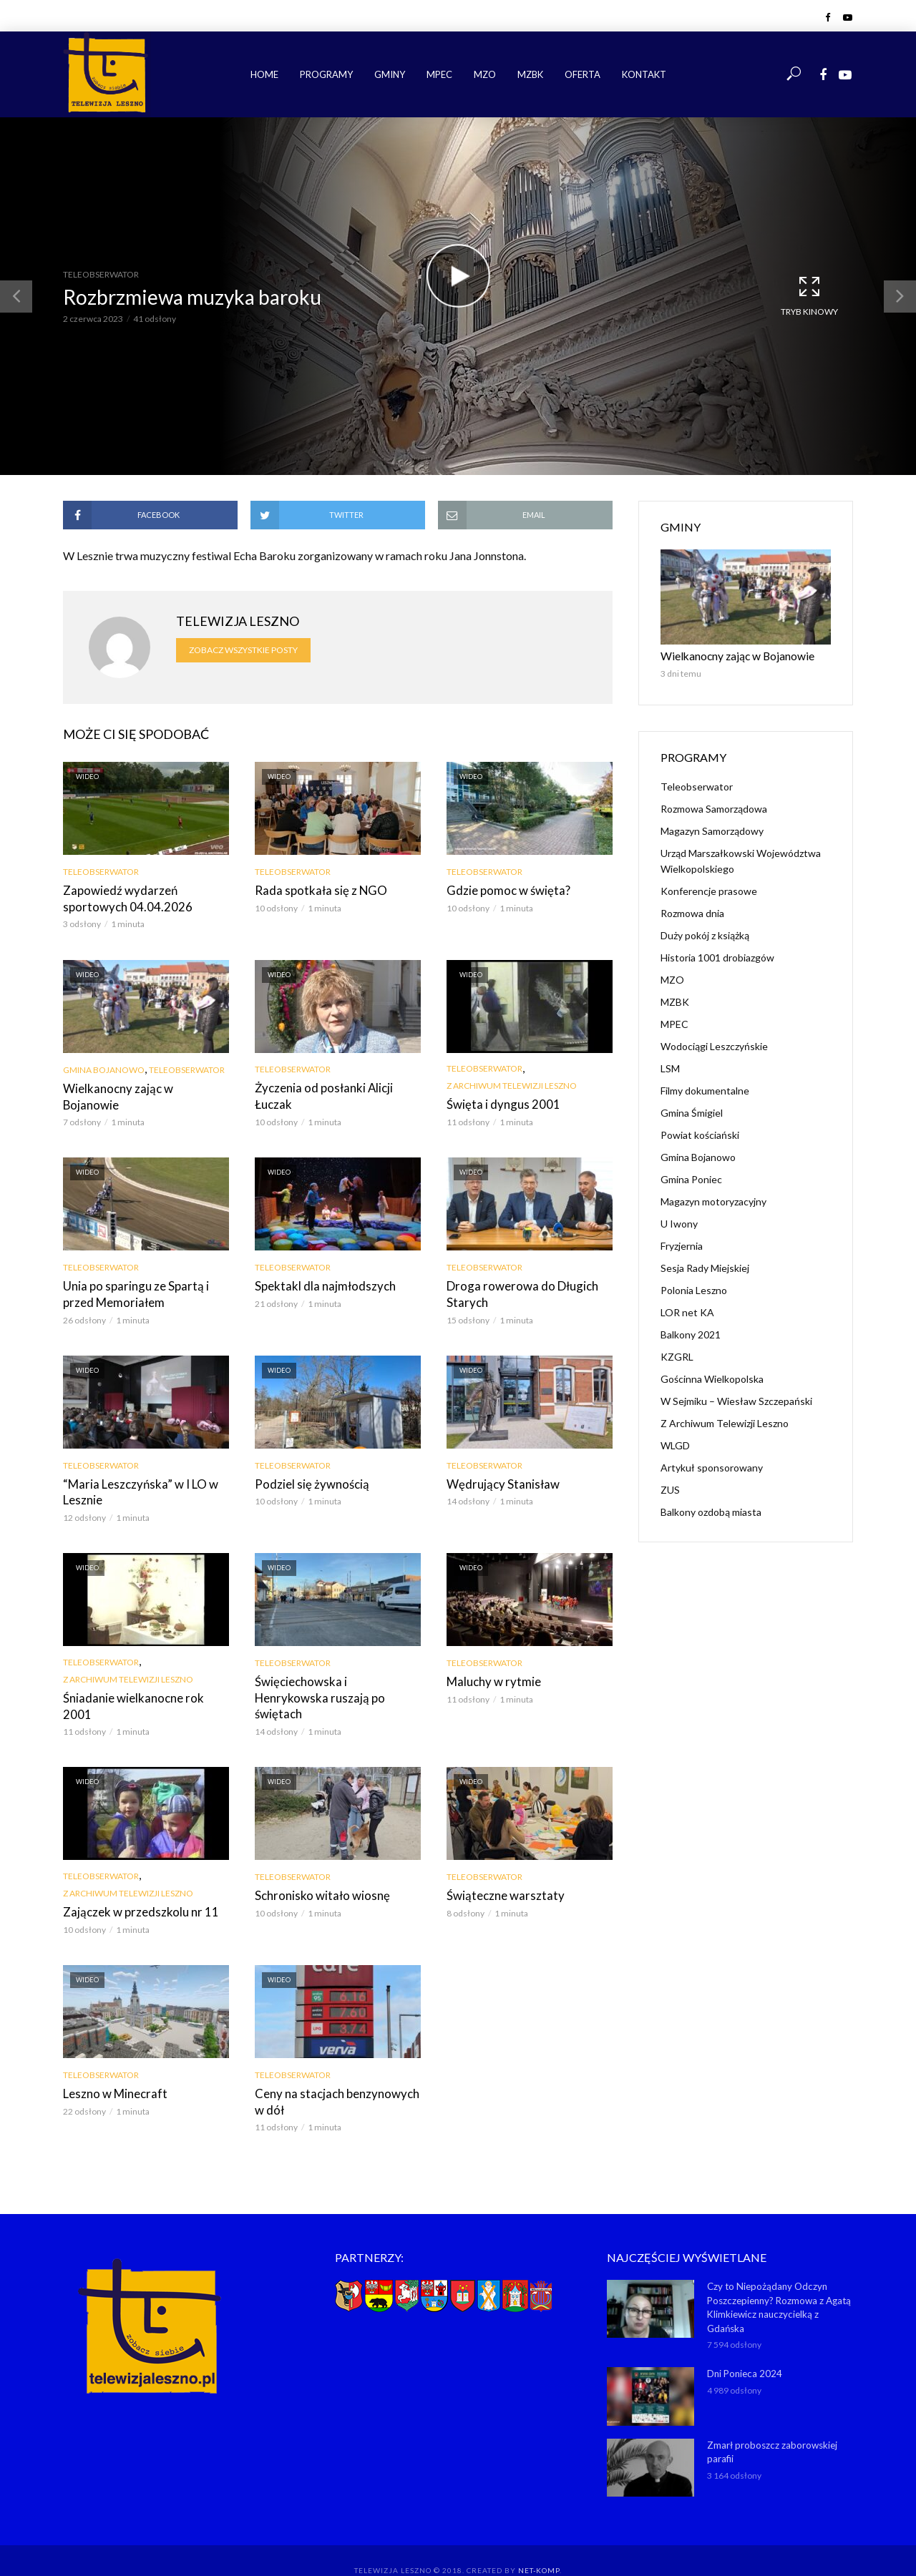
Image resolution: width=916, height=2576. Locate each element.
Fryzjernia (682, 1244)
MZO (485, 74)
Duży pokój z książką (705, 934)
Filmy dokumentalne (705, 1089)
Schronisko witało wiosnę (317, 1873)
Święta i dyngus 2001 (498, 1103)
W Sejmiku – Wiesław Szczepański (736, 1400)
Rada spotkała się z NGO (317, 890)
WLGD (675, 1444)
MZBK (530, 74)
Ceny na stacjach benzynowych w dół (336, 2077)
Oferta (582, 74)
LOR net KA (687, 1311)
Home (264, 74)
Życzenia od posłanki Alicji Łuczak (320, 1094)
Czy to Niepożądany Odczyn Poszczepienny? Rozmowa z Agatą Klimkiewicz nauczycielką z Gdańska (778, 2282)
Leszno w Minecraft (111, 2070)
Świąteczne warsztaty (501, 1873)
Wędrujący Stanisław (498, 1480)
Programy (326, 74)
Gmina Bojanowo (104, 1068)
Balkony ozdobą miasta (711, 1510)
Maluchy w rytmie (491, 1676)
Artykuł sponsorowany (712, 1466)
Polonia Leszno (694, 1289)
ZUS (670, 1488)
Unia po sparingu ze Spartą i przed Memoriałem (146, 1291)
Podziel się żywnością (308, 1480)
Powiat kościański (700, 1133)
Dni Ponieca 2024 (744, 2347)
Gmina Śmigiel (692, 1111)
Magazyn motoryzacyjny (713, 1200)
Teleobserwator (101, 274)
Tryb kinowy (809, 295)
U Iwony (679, 1222)
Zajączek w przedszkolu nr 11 (136, 1889)
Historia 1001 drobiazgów (717, 956)
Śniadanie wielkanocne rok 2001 (142, 1692)
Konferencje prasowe (709, 889)
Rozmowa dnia (692, 912)
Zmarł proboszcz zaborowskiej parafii (771, 2424)
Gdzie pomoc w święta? (504, 890)
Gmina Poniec (691, 1178)
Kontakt (644, 74)
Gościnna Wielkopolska (712, 1377)
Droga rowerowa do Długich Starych (516, 1291)
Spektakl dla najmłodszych (320, 1284)
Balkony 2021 (691, 1333)
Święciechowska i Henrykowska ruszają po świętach (334, 1683)
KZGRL (677, 1355)
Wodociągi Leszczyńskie (714, 1045)
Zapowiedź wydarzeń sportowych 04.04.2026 (146, 898)
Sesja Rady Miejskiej (705, 1266)
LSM (670, 1067)
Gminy (389, 74)
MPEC (439, 74)
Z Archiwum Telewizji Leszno (512, 1084)
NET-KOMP (539, 2544)
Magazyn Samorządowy (712, 829)
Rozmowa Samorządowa (714, 807)
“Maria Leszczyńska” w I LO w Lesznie (136, 1487)
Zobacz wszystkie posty (243, 650)
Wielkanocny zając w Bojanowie (141, 1087)
